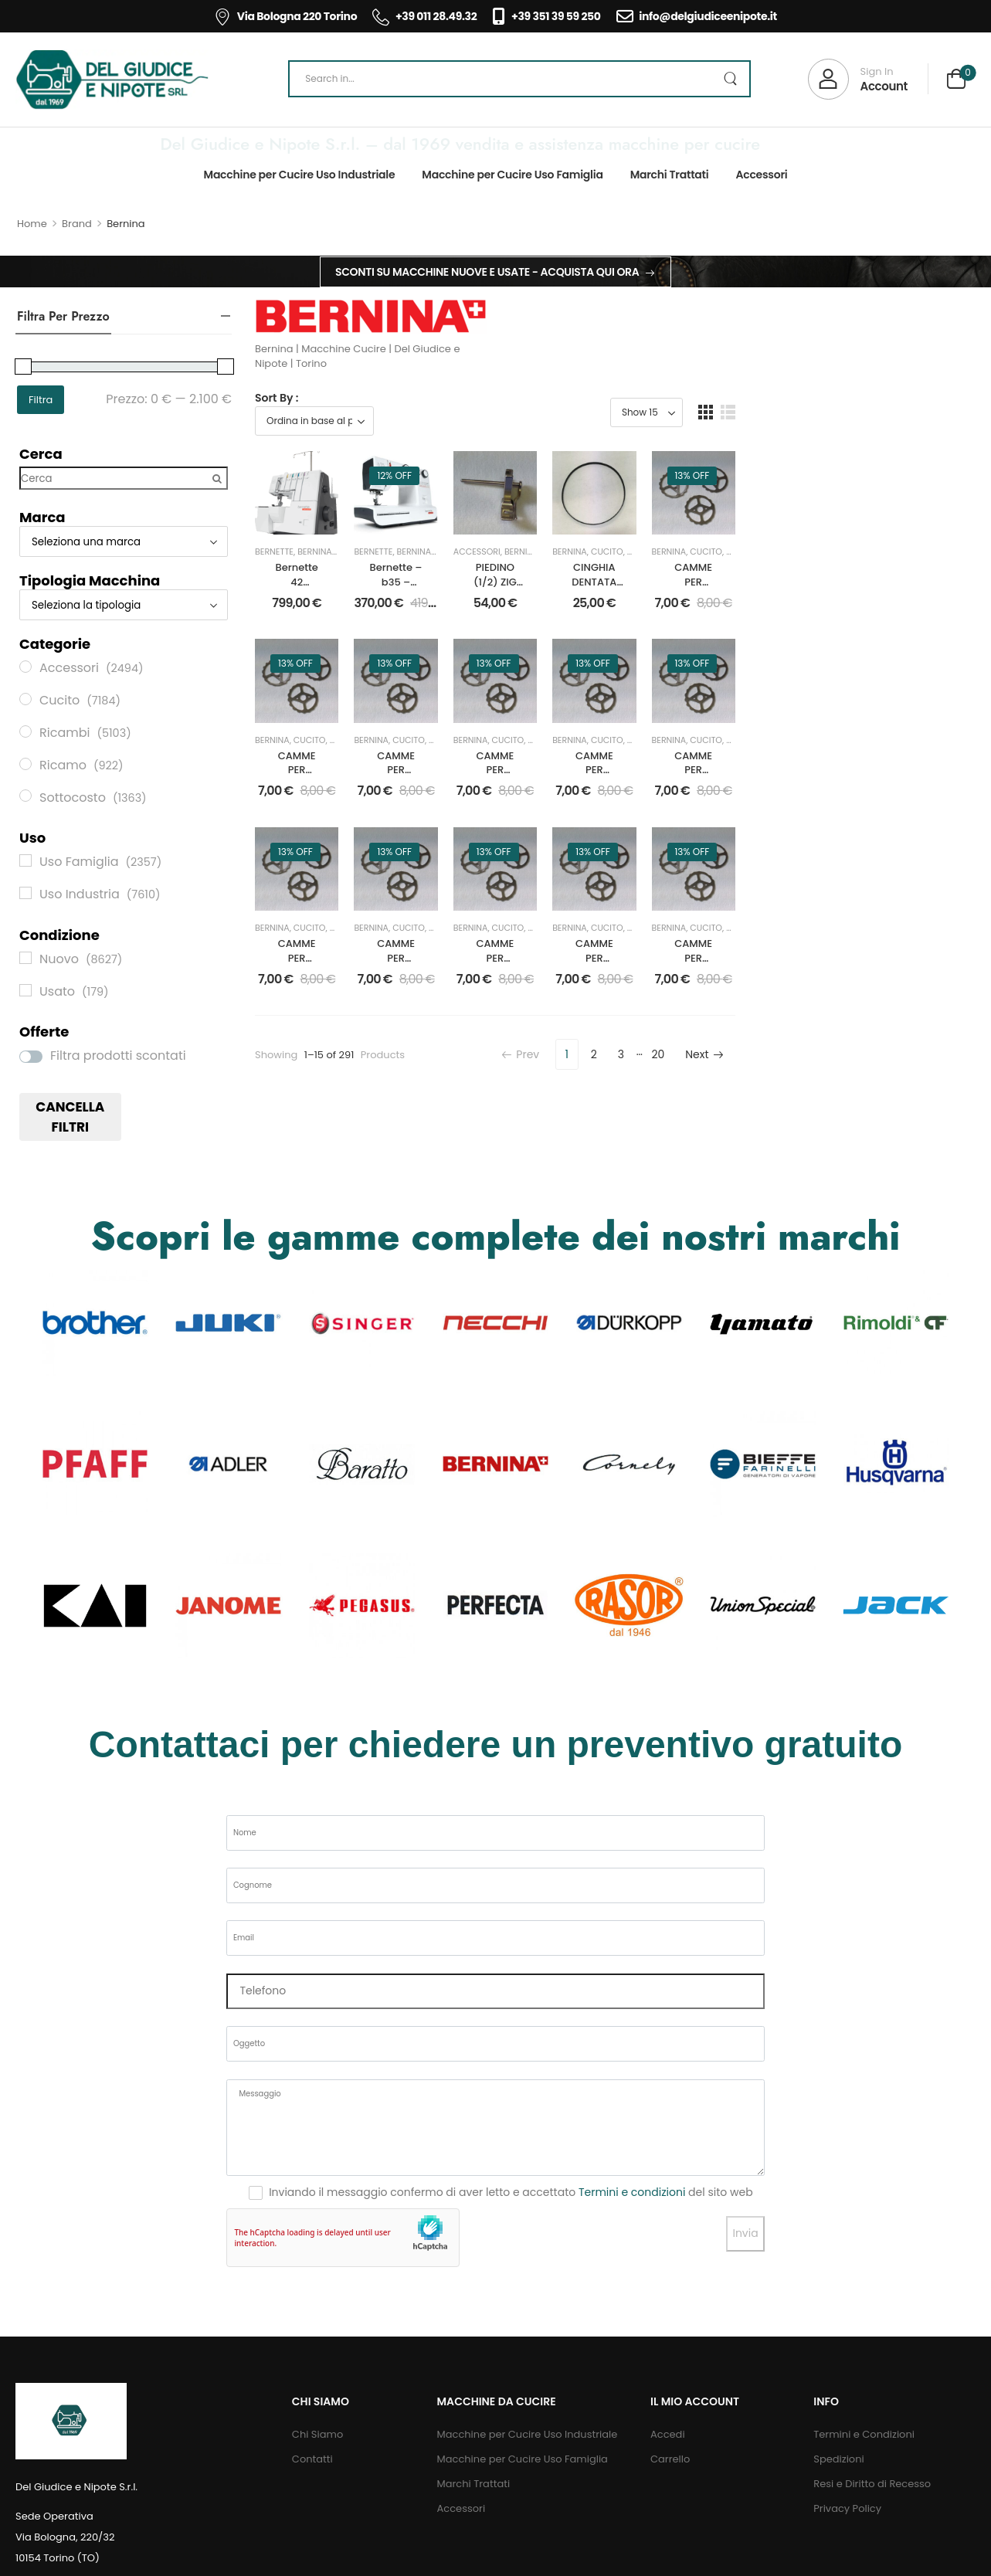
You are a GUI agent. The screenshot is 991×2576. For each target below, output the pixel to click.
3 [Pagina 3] (861, 1199)
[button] (945, 412)
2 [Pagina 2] (834, 1199)
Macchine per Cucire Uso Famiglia (512, 174)
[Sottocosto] (25, 795)
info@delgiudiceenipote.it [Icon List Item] (696, 16)
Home (32, 223)
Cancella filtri (70, 1117)
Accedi (667, 2488)
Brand (77, 223)
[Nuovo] (25, 958)
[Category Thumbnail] (95, 1377)
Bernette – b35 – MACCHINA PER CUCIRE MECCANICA (468, 630)
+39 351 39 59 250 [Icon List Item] (546, 16)
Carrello (670, 2513)
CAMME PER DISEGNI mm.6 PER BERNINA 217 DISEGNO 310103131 (615, 872)
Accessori (761, 174)
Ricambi (823, 599)
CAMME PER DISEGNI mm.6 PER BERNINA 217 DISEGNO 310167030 (909, 872)
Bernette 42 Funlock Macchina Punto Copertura (320, 630)
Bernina (314, 599)
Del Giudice (360, 599)
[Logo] (112, 79)
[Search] (519, 79)
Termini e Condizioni (864, 2488)
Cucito (500, 599)
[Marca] (123, 541)
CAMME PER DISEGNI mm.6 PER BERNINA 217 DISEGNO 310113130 (909, 1109)
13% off (884, 475)
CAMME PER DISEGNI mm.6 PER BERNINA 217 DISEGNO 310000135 (468, 1109)
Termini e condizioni (632, 2246)
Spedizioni (838, 2513)
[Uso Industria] (25, 893)
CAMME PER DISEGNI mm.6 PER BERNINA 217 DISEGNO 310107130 (763, 1109)
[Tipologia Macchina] (123, 604)
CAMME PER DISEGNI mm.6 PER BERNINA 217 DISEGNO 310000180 (615, 1109)
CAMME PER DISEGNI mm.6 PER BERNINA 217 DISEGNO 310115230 (468, 872)
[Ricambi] (25, 731)
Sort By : (276, 398)
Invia (745, 2287)
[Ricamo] (25, 764)
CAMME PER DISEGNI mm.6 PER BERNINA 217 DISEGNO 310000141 (321, 1109)
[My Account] (858, 79)
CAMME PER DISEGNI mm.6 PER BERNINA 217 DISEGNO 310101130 (763, 872)
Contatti (312, 2513)
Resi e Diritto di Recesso (872, 2537)
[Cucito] (25, 699)
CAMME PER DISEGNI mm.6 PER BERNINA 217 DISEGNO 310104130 (321, 872)
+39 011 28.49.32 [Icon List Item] (424, 16)
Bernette (274, 599)
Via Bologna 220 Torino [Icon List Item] (285, 16)
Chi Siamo (317, 2488)
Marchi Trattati (669, 174)
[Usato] (25, 990)
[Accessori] (25, 666)
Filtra (41, 399)
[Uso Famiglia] (25, 860)
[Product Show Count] (886, 412)
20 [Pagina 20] (898, 1199)
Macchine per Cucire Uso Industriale (299, 174)
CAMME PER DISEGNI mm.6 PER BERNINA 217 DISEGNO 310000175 (909, 637)
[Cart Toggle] (956, 80)
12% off (443, 475)
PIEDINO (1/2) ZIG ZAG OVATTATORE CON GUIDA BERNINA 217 (615, 637)
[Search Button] (730, 79)
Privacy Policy (847, 2562)
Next (944, 1199)
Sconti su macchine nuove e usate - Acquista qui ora (487, 272)
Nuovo (786, 599)
